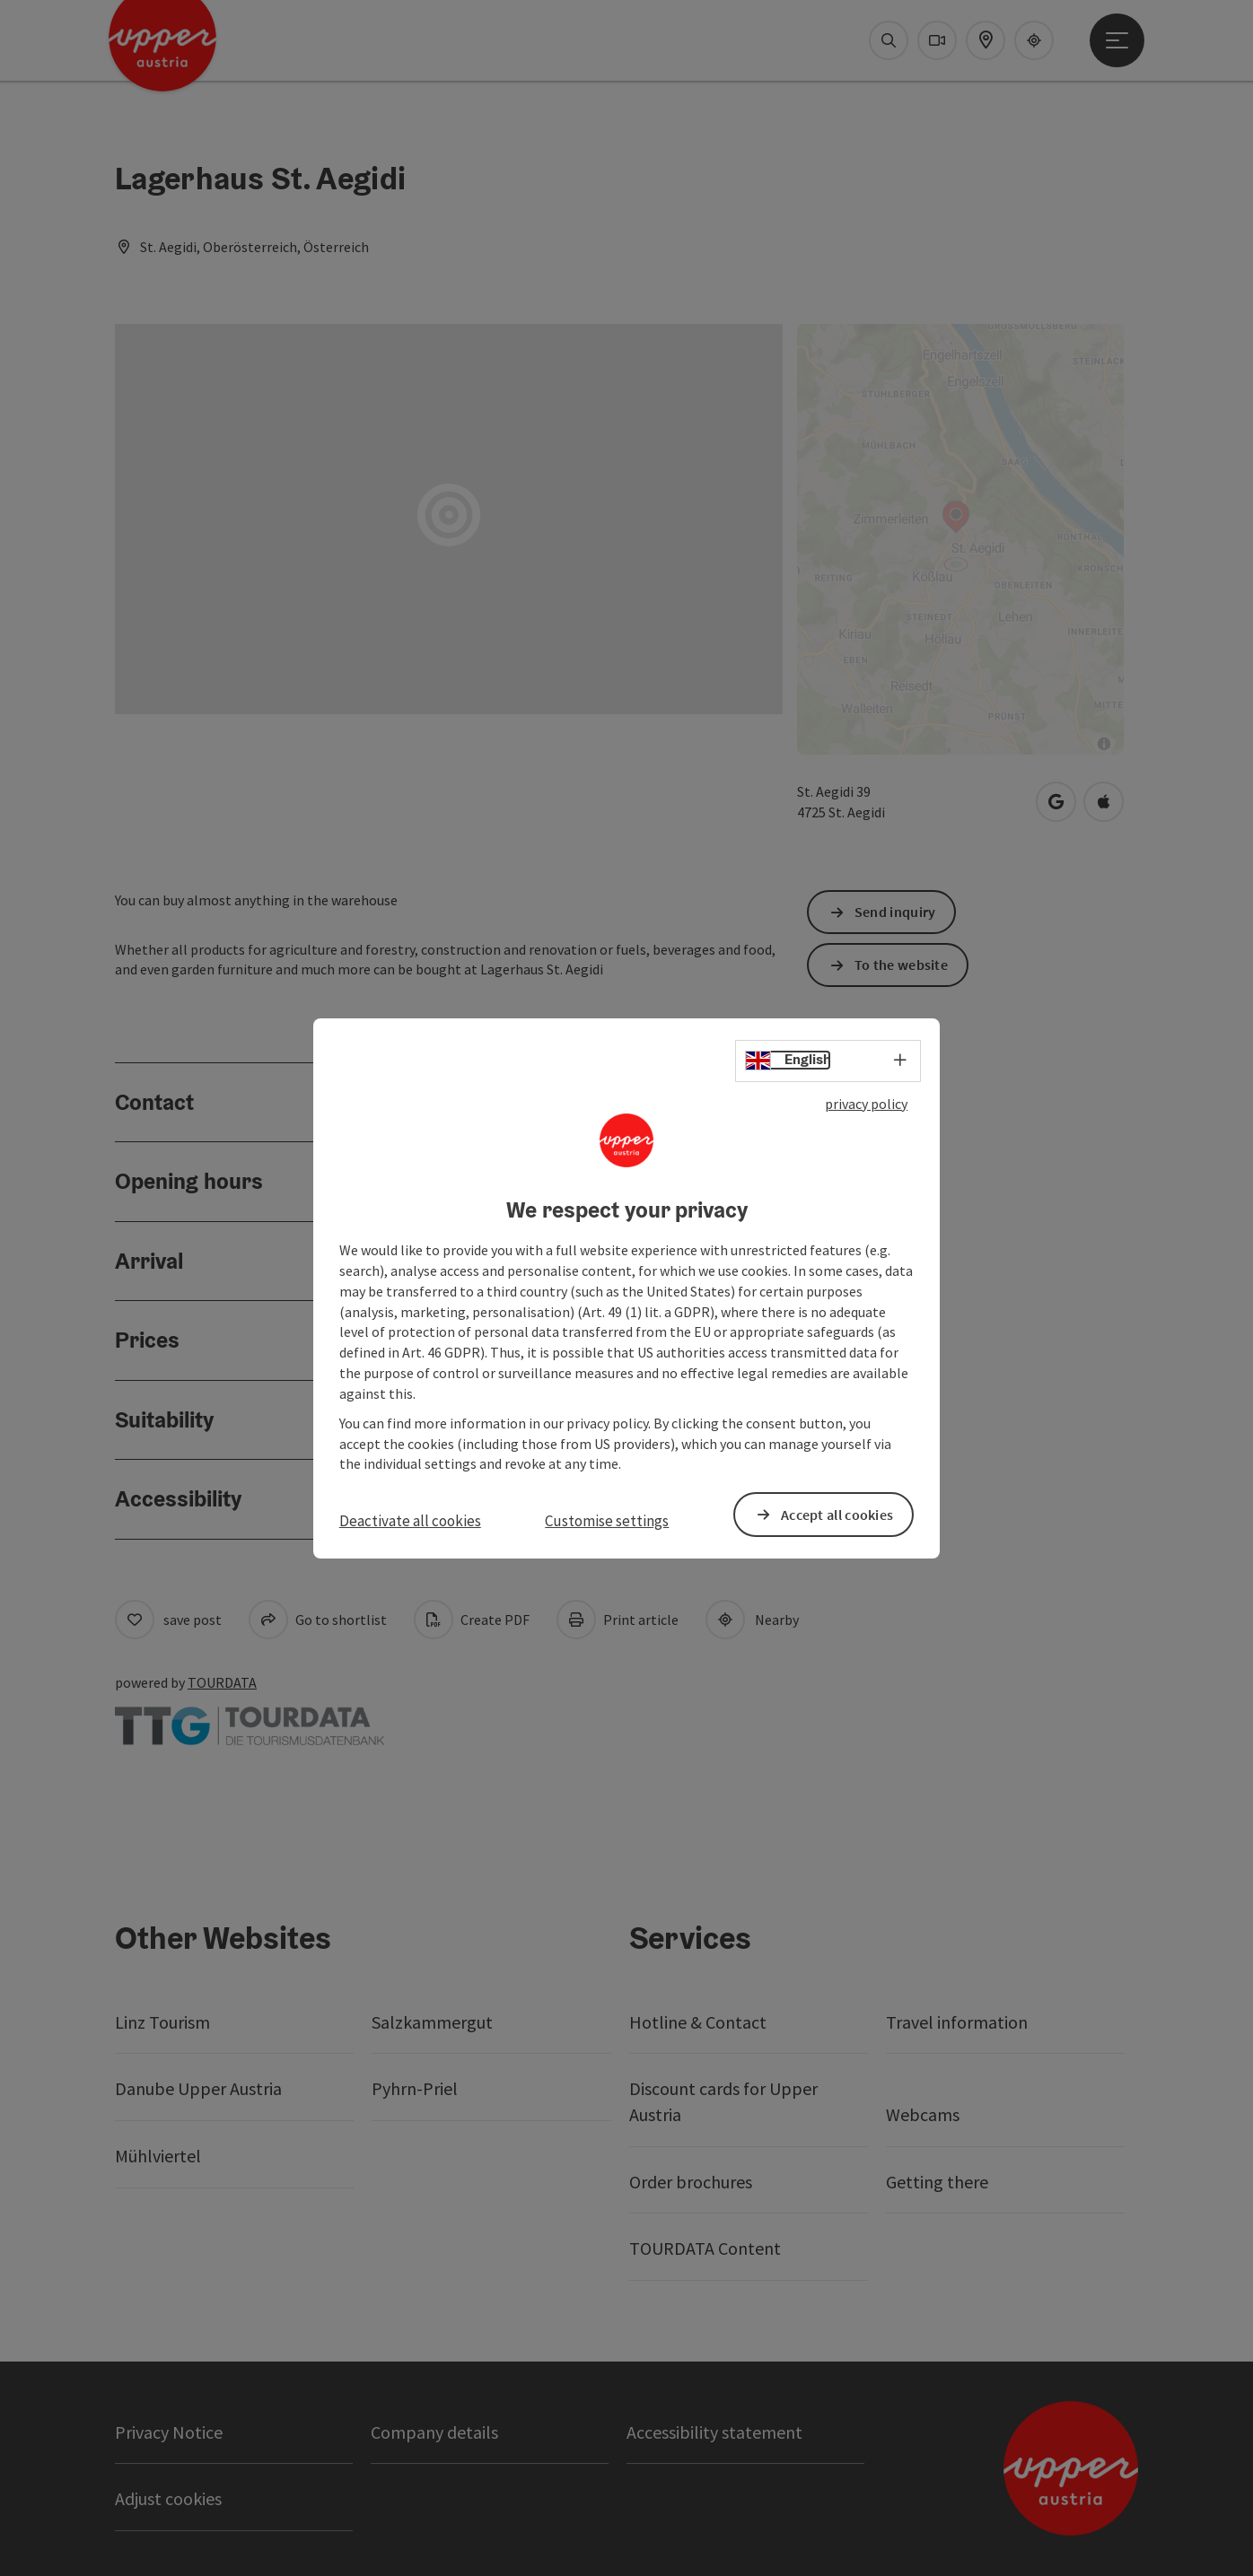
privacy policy (866, 1103)
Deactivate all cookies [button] (410, 1521)
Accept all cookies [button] (837, 1514)
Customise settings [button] (607, 1521)
